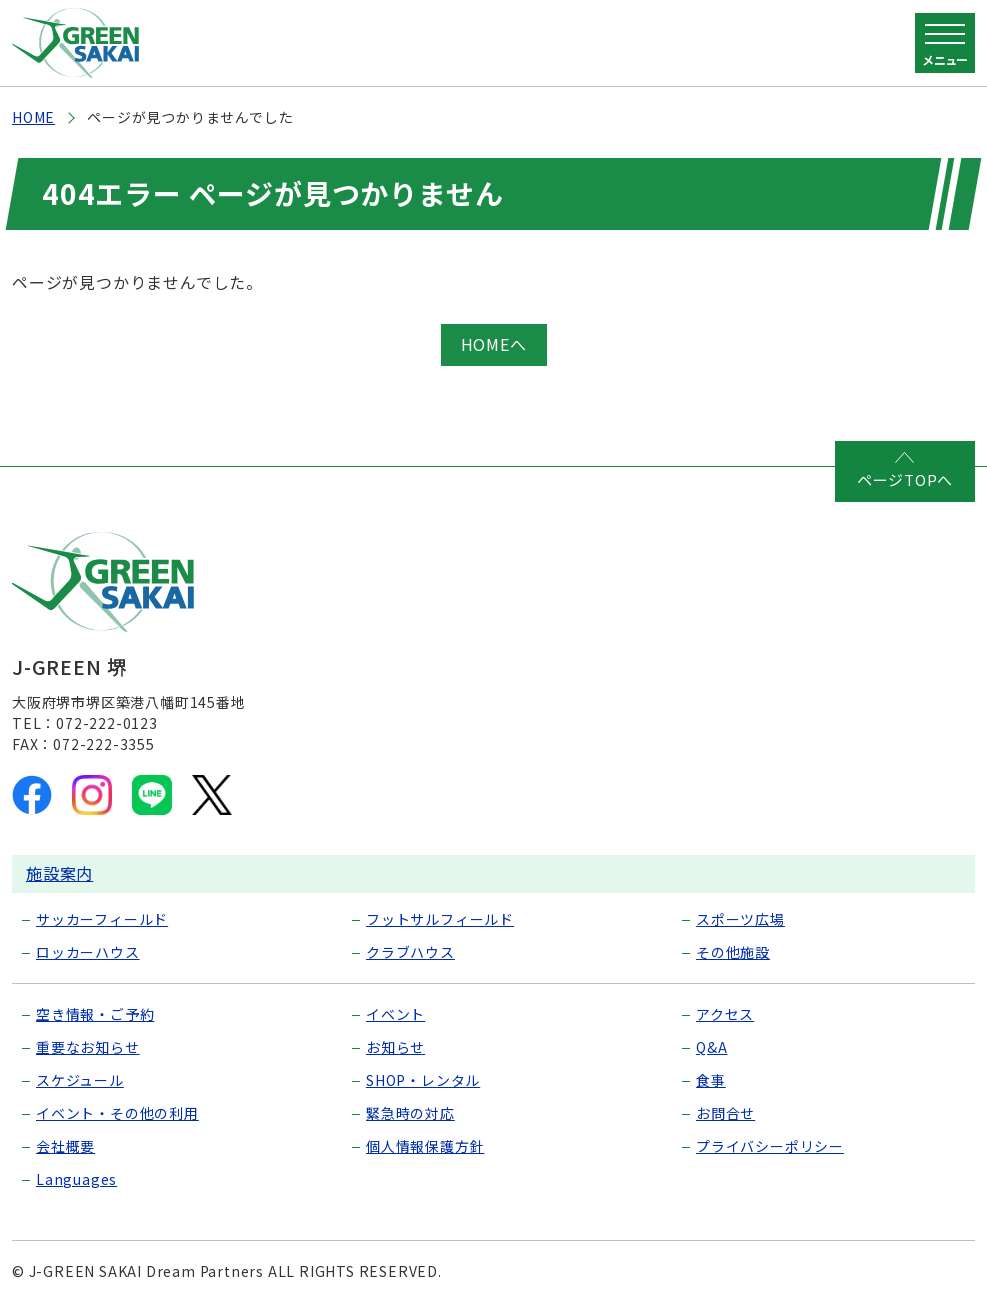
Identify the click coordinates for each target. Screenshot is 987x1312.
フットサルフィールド (440, 919)
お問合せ (725, 1113)
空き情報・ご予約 (95, 1014)
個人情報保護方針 (425, 1146)
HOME (33, 117)
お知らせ (395, 1047)
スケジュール (80, 1080)
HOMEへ (494, 344)
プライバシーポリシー (770, 1146)
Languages (76, 1179)
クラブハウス (410, 952)
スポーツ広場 (740, 919)
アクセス (725, 1014)
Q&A (711, 1047)
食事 (711, 1080)
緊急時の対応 (410, 1113)
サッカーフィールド (102, 919)
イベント (395, 1014)
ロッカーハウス (88, 952)
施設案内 (59, 873)
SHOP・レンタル (423, 1080)
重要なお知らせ (88, 1047)
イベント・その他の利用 (117, 1113)
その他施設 (733, 952)
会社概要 (65, 1146)
